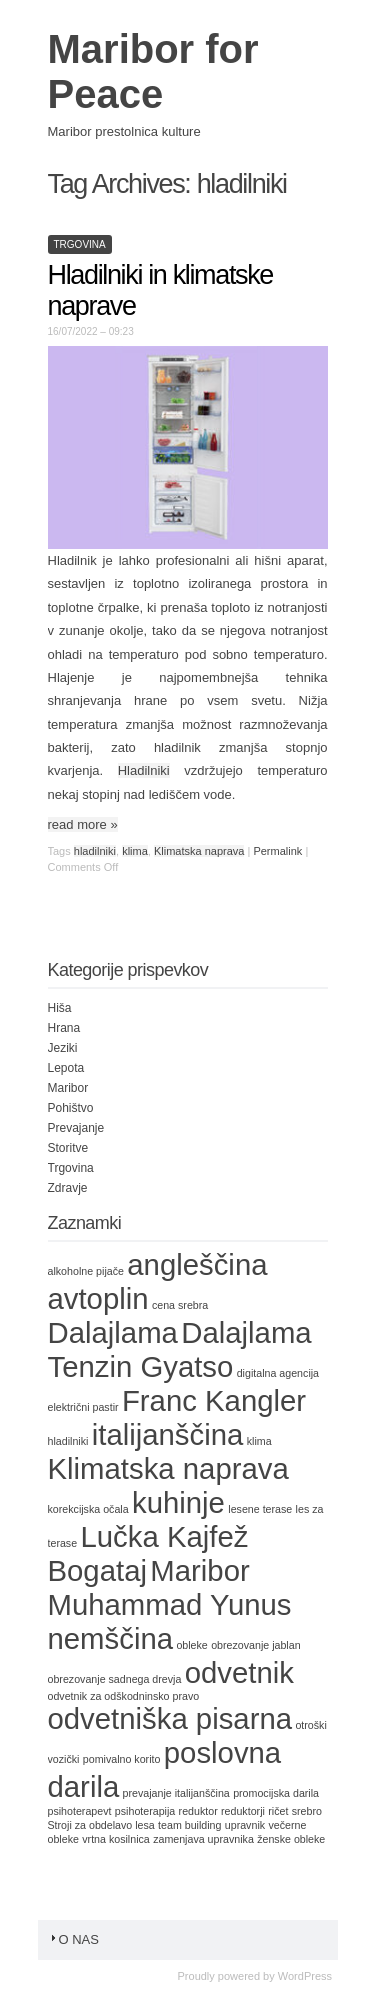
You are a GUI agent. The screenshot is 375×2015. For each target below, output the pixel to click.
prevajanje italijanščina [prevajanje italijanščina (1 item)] (176, 1793)
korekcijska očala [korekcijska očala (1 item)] (88, 1509)
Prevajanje (76, 1128)
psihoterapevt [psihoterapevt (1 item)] (80, 1811)
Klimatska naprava (199, 851)
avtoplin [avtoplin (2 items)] (98, 1298)
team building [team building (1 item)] (189, 1825)
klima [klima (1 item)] (259, 1441)
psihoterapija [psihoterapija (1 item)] (145, 1811)
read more (83, 824)
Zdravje (68, 1188)
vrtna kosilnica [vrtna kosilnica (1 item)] (116, 1839)
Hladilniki (144, 770)
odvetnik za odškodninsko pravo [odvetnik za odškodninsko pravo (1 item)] (124, 1696)
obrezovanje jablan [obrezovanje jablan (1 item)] (255, 1645)
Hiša (60, 1008)
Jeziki (63, 1048)
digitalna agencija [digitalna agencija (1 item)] (278, 1373)
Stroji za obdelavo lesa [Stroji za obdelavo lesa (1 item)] (101, 1825)
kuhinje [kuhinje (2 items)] (178, 1502)
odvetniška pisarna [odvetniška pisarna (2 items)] (170, 1718)
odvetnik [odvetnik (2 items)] (239, 1672)
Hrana (64, 1028)
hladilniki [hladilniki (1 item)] (68, 1441)
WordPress (305, 1976)
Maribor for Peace (153, 71)
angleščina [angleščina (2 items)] (197, 1264)
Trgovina (80, 244)
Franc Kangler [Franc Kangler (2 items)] (214, 1400)
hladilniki (95, 851)
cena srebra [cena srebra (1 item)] (180, 1305)
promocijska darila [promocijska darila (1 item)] (276, 1793)
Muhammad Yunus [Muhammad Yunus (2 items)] (170, 1604)
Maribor (68, 1088)
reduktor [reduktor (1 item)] (198, 1811)
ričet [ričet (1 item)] (278, 1811)
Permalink (277, 851)
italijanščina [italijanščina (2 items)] (168, 1434)
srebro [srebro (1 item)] (307, 1811)
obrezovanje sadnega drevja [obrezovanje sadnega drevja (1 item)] (115, 1679)
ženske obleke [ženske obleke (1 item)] (291, 1839)
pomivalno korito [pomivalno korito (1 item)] (122, 1759)
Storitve (68, 1148)
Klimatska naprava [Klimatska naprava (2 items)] (168, 1468)
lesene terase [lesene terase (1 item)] (260, 1509)
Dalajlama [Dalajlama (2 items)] (113, 1332)
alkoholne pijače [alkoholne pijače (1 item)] (86, 1271)
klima (135, 851)
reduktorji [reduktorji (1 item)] (243, 1811)
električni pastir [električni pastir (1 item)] (83, 1407)
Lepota (66, 1068)
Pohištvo (71, 1108)
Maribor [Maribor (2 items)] (199, 1570)
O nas (73, 1939)
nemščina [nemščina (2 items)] (111, 1638)
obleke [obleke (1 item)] (191, 1645)
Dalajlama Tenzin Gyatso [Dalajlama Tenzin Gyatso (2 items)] (180, 1349)
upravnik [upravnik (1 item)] (245, 1825)
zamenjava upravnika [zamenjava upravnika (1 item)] (203, 1839)
